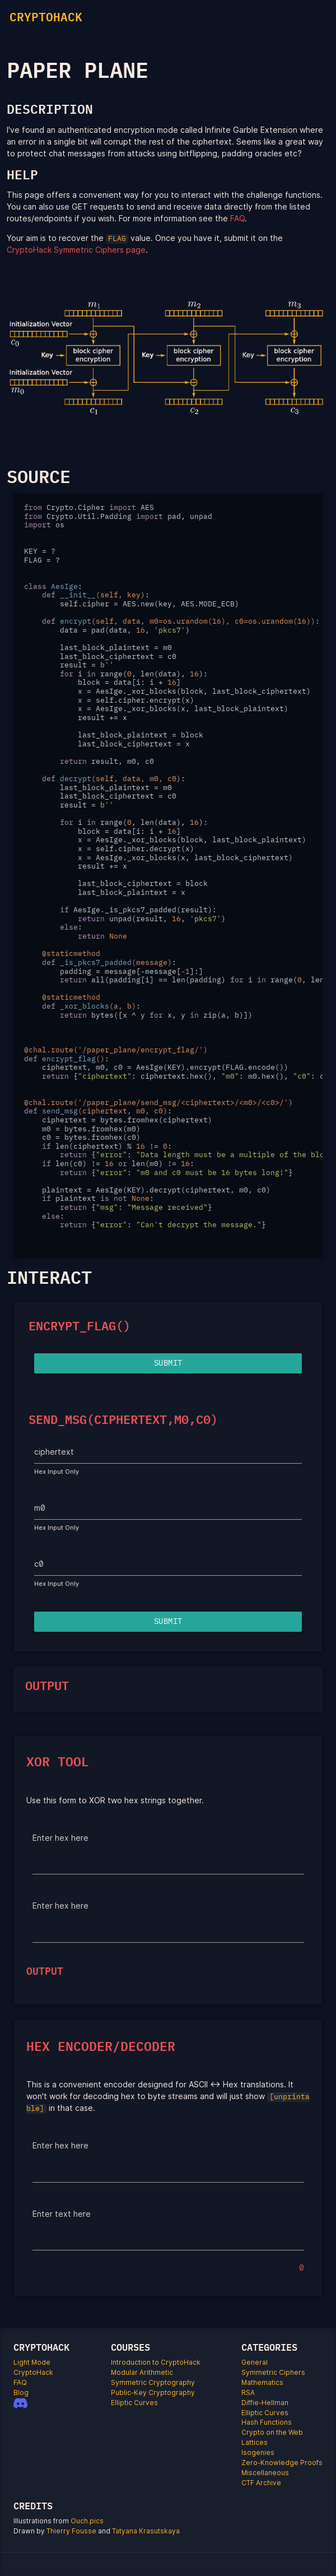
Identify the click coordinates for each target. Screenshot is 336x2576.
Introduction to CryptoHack (155, 2362)
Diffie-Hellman (264, 2402)
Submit (168, 1363)
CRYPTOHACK (46, 16)
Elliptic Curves (134, 2402)
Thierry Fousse (71, 2531)
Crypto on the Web (272, 2432)
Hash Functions (266, 2422)
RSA (248, 2392)
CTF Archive (261, 2482)
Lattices (254, 2442)
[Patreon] (29, 2411)
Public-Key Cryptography (153, 2392)
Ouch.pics (87, 2521)
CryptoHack (33, 2372)
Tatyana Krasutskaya (146, 2531)
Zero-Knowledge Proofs (282, 2462)
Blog (21, 2392)
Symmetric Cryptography (153, 2382)
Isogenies (257, 2452)
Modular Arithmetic (142, 2372)
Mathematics (262, 2382)
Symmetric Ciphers (273, 2372)
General (254, 2362)
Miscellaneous (265, 2472)
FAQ (237, 218)
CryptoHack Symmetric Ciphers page (76, 249)
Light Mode (31, 2362)
